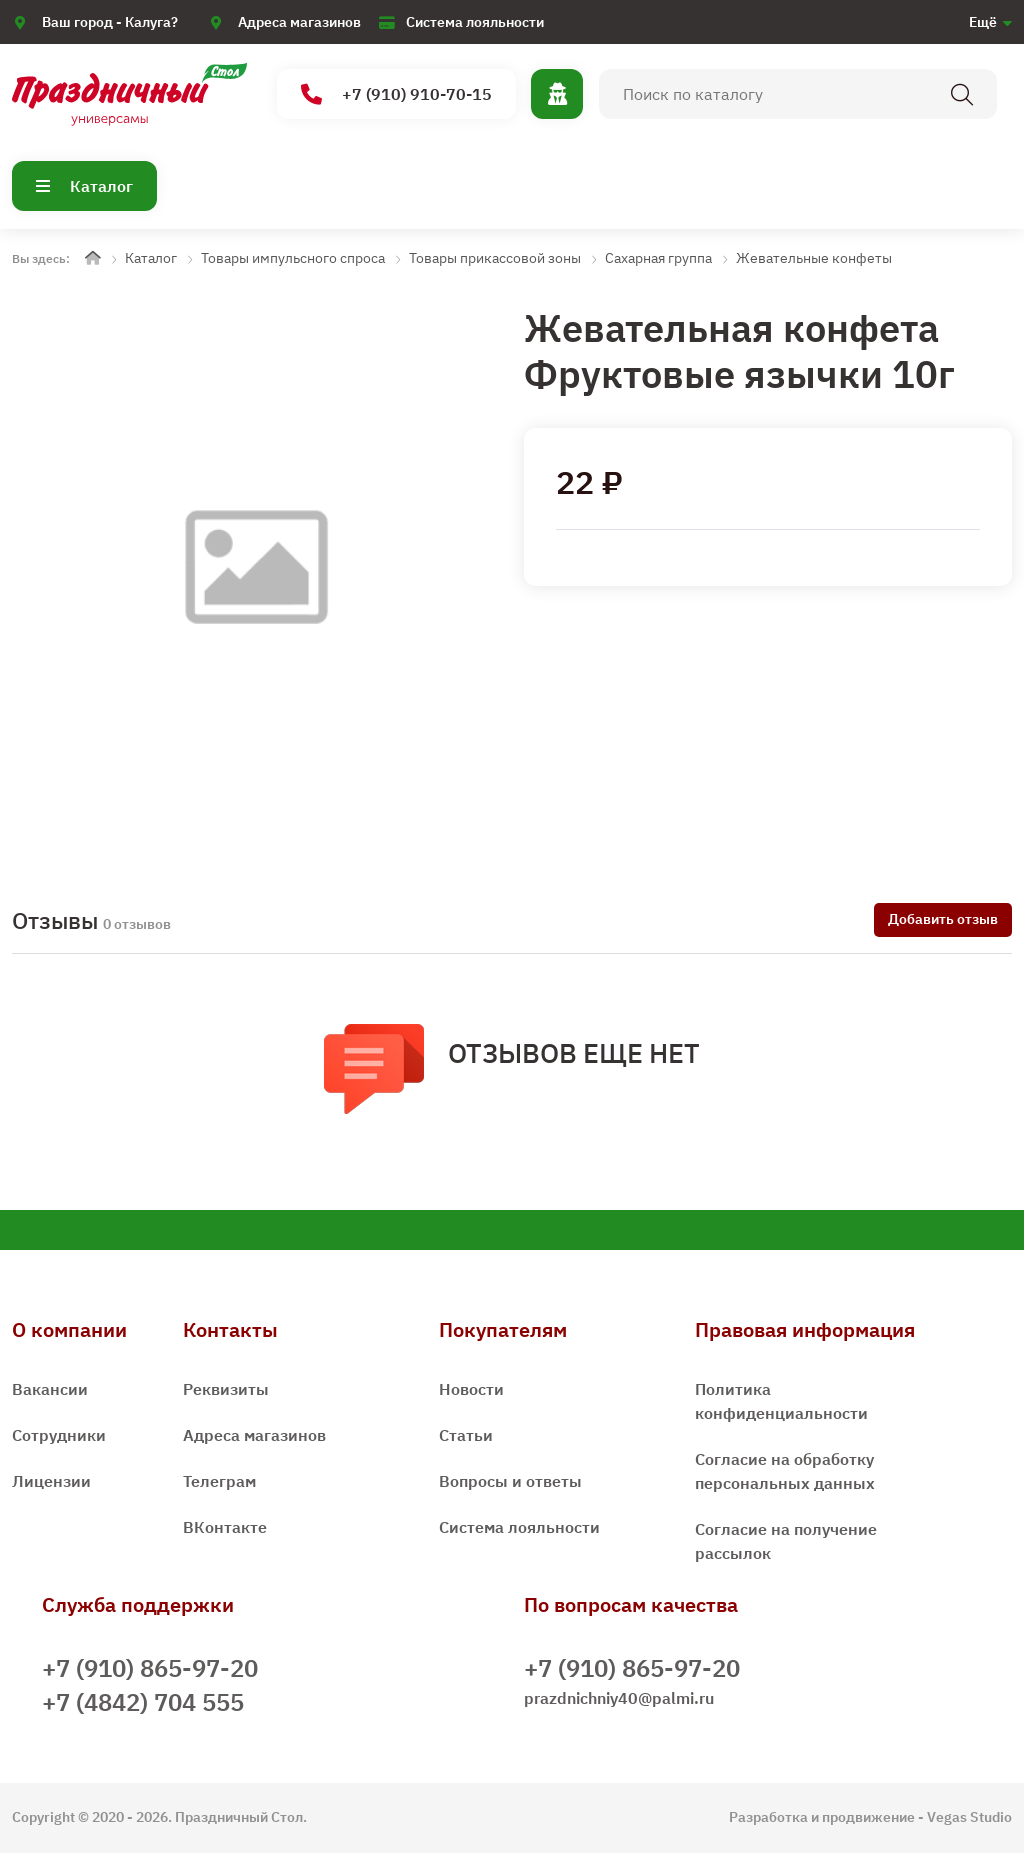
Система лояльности (475, 22)
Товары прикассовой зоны (495, 258)
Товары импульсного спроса (293, 258)
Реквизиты (226, 1389)
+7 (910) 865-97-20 (150, 1668)
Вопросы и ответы (510, 1481)
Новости (471, 1389)
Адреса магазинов (299, 22)
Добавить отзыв (943, 919)
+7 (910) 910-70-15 (396, 94)
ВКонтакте (225, 1527)
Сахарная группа (658, 258)
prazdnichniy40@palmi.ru (619, 1698)
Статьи (466, 1435)
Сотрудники (59, 1435)
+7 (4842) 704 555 (143, 1702)
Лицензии (51, 1481)
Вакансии (50, 1389)
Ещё (983, 22)
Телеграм (219, 1481)
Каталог (84, 186)
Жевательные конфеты (814, 258)
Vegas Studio (969, 1817)
